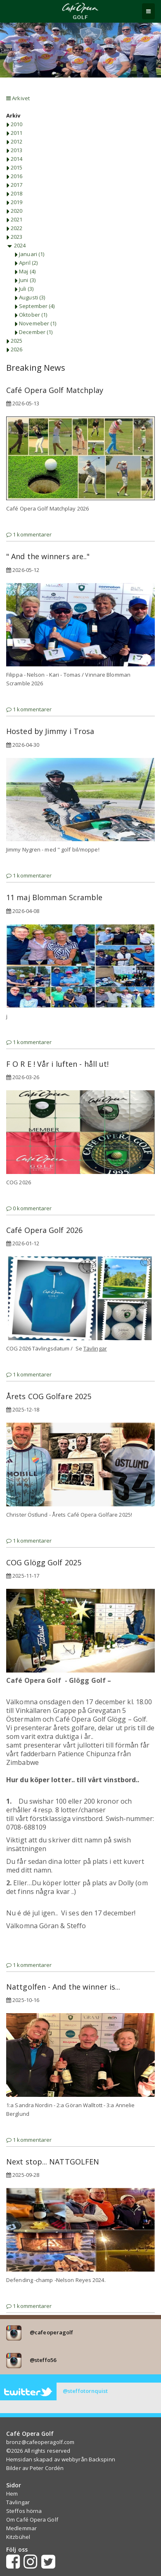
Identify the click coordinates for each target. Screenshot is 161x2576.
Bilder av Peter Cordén (35, 2468)
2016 (14, 176)
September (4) (34, 306)
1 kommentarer (29, 534)
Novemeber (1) (35, 323)
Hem (12, 2493)
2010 (14, 124)
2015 (14, 167)
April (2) (26, 262)
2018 (14, 193)
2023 (14, 236)
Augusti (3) (29, 297)
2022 (14, 228)
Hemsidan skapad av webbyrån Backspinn (60, 2459)
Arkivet (18, 98)
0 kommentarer (29, 1208)
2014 (14, 158)
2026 (14, 349)
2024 (16, 245)
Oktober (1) (30, 314)
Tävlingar (18, 2502)
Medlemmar (21, 2528)
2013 (14, 150)
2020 (14, 210)
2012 (14, 141)
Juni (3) (25, 280)
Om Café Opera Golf (32, 2519)
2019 (14, 202)
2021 (14, 219)
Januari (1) (29, 254)
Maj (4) (25, 271)
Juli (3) (23, 288)
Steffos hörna (24, 2511)
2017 (14, 184)
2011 (14, 132)
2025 (14, 340)
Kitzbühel (18, 2537)
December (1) (33, 332)
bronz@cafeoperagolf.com (40, 2442)
